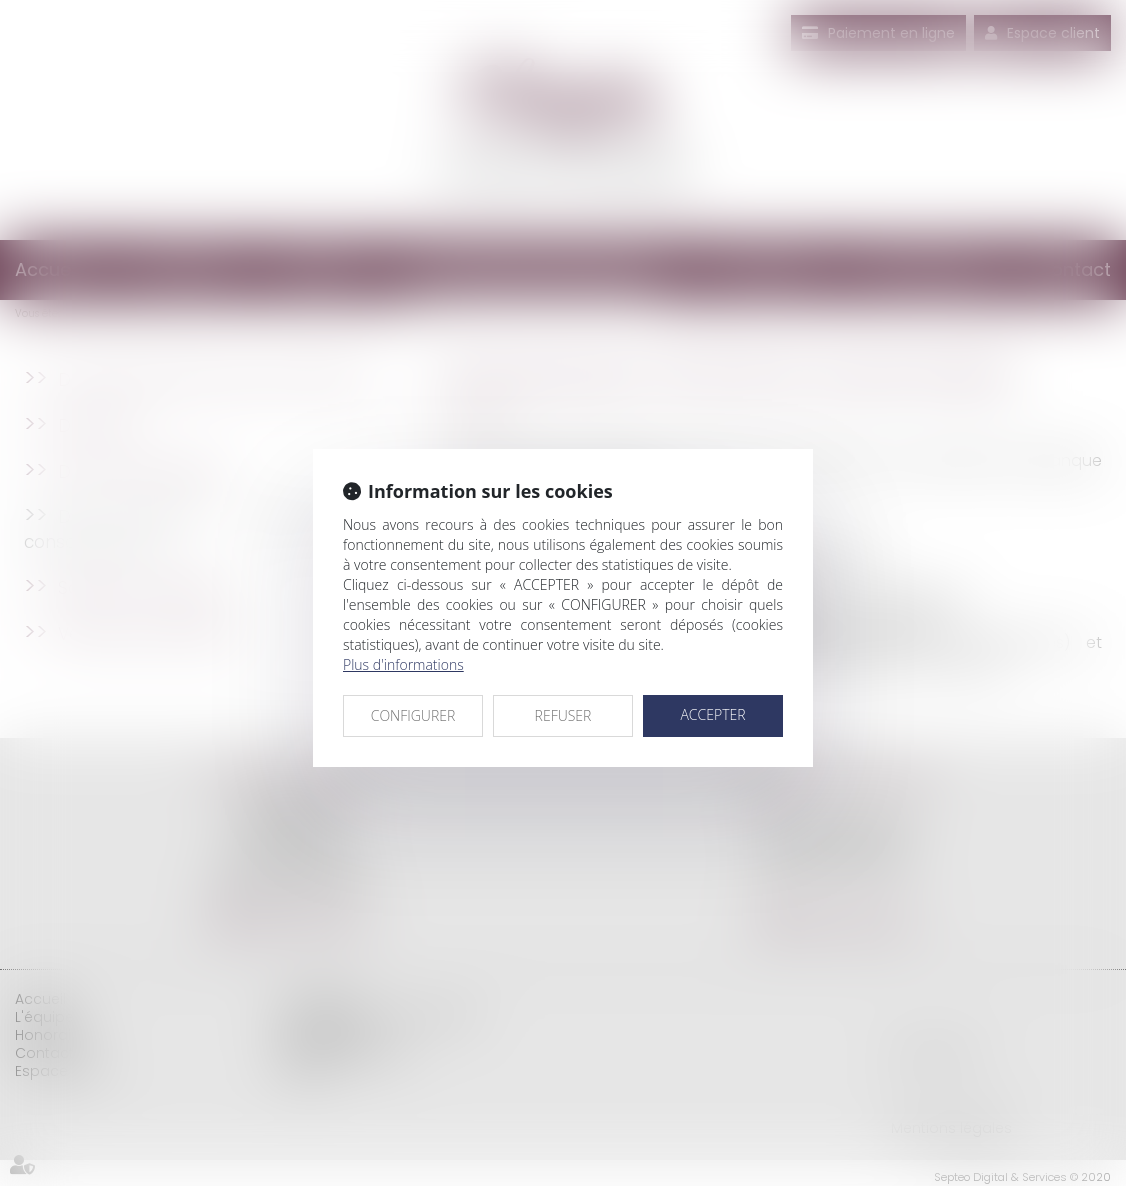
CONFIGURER (413, 715)
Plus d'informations (403, 664)
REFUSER (563, 715)
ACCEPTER (712, 714)
